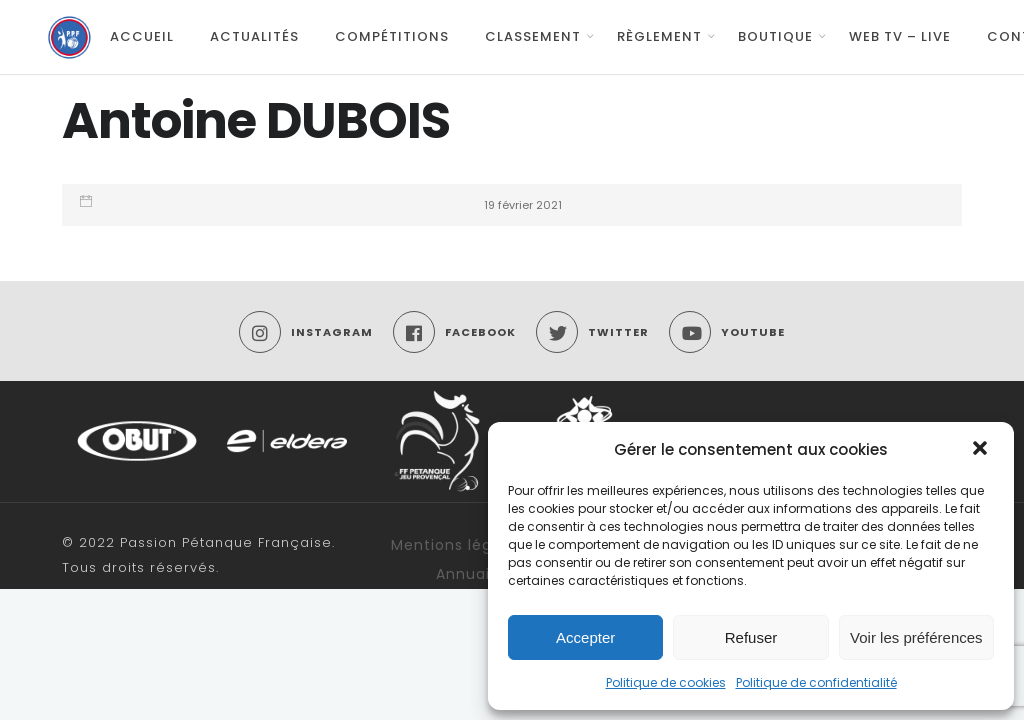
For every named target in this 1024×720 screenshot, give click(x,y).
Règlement (659, 36)
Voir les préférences (916, 637)
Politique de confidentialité (816, 682)
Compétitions (392, 36)
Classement (533, 36)
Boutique (775, 36)
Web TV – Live (900, 36)
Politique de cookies (666, 682)
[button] (982, 450)
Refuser (751, 637)
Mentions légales (457, 545)
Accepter (585, 637)
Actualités (254, 36)
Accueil (142, 36)
